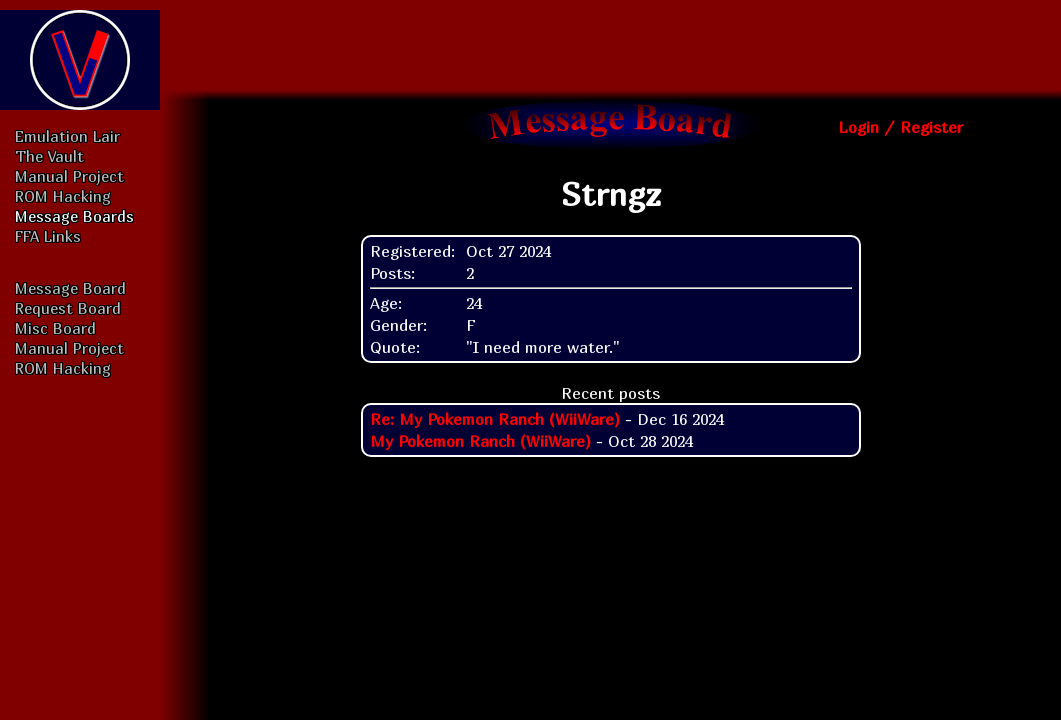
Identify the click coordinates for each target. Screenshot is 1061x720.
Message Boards (74, 216)
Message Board (70, 288)
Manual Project (69, 176)
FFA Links (48, 236)
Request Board (68, 308)
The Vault (49, 156)
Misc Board (55, 328)
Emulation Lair (67, 136)
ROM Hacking (63, 196)
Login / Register (900, 127)
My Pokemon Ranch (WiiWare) (480, 441)
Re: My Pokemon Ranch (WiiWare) (495, 419)
